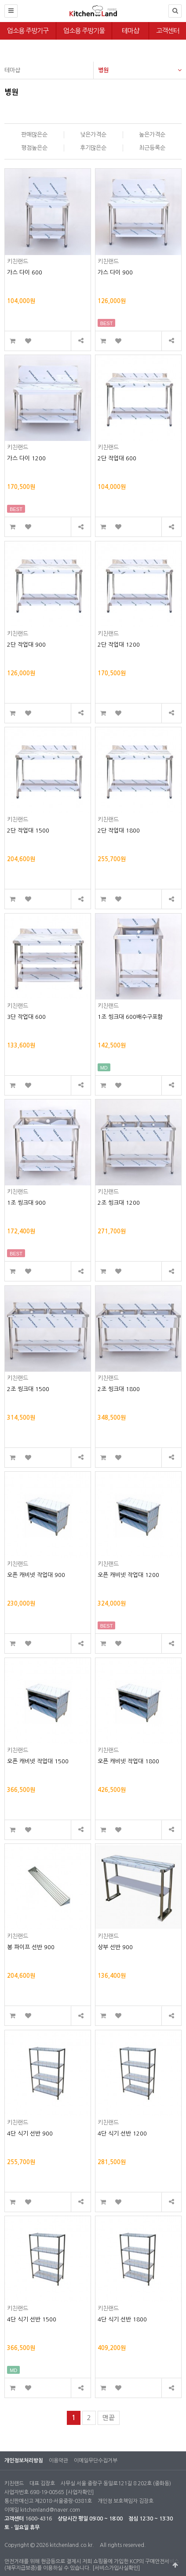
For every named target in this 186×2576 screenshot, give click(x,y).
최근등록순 (152, 148)
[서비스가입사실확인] (116, 2568)
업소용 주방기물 (84, 30)
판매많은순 (34, 134)
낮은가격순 (93, 134)
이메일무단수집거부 (95, 2460)
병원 (140, 67)
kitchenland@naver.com (50, 2510)
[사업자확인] (80, 2492)
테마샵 (130, 30)
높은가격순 (152, 134)
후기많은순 (93, 148)
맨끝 (108, 2417)
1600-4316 (38, 2518)
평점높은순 (34, 148)
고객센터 (167, 30)
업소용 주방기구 (27, 30)
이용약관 (58, 2460)
